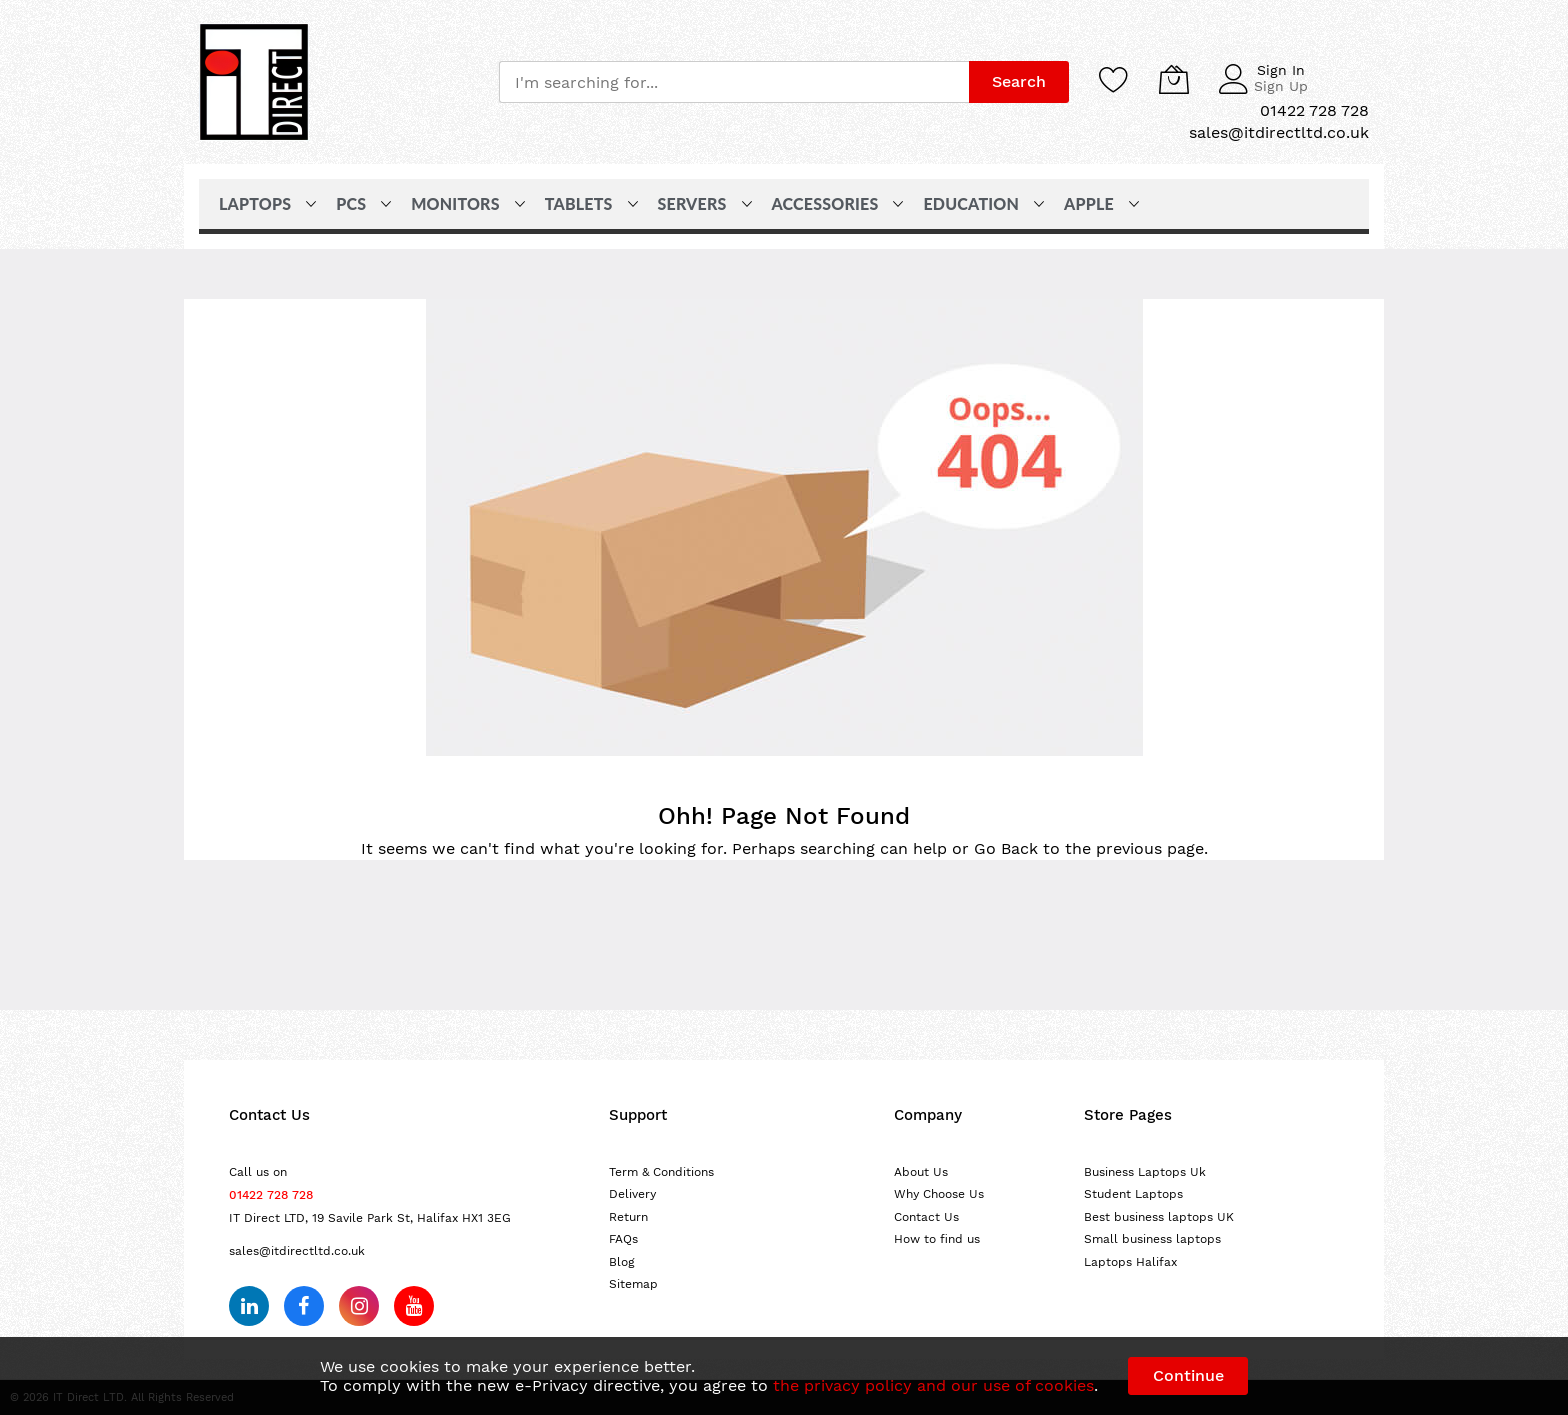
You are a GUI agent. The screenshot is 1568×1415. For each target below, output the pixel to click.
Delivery (632, 1194)
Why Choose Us (939, 1194)
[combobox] (734, 82)
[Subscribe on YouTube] (414, 1306)
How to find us (937, 1239)
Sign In (1281, 70)
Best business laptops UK (1159, 1217)
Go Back (1006, 848)
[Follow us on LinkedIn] (249, 1306)
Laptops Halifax (1130, 1262)
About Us (921, 1172)
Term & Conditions (661, 1172)
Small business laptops (1152, 1239)
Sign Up (1281, 86)
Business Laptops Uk (1145, 1172)
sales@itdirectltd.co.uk (297, 1251)
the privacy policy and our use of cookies (933, 1385)
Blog (622, 1262)
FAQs (623, 1239)
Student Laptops (1133, 1194)
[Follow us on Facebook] (304, 1306)
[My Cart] (1174, 79)
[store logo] (254, 82)
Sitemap (633, 1284)
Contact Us (926, 1217)
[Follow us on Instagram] (359, 1306)
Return (628, 1217)
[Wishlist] (1114, 79)
